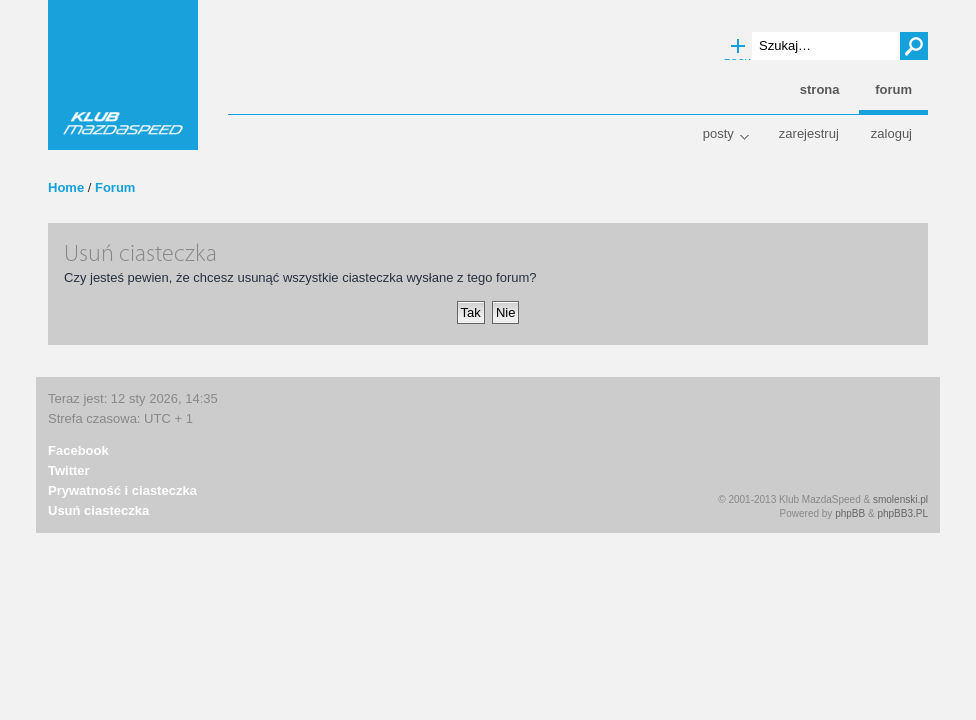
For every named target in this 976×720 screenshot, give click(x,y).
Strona (820, 89)
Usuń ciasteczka (98, 510)
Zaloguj (891, 133)
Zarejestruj (809, 133)
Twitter (69, 470)
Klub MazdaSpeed (123, 75)
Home (66, 187)
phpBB (850, 513)
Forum (115, 187)
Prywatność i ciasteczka (122, 490)
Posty (718, 133)
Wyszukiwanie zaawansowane (738, 47)
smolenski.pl (900, 499)
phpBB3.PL (902, 513)
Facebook (78, 450)
